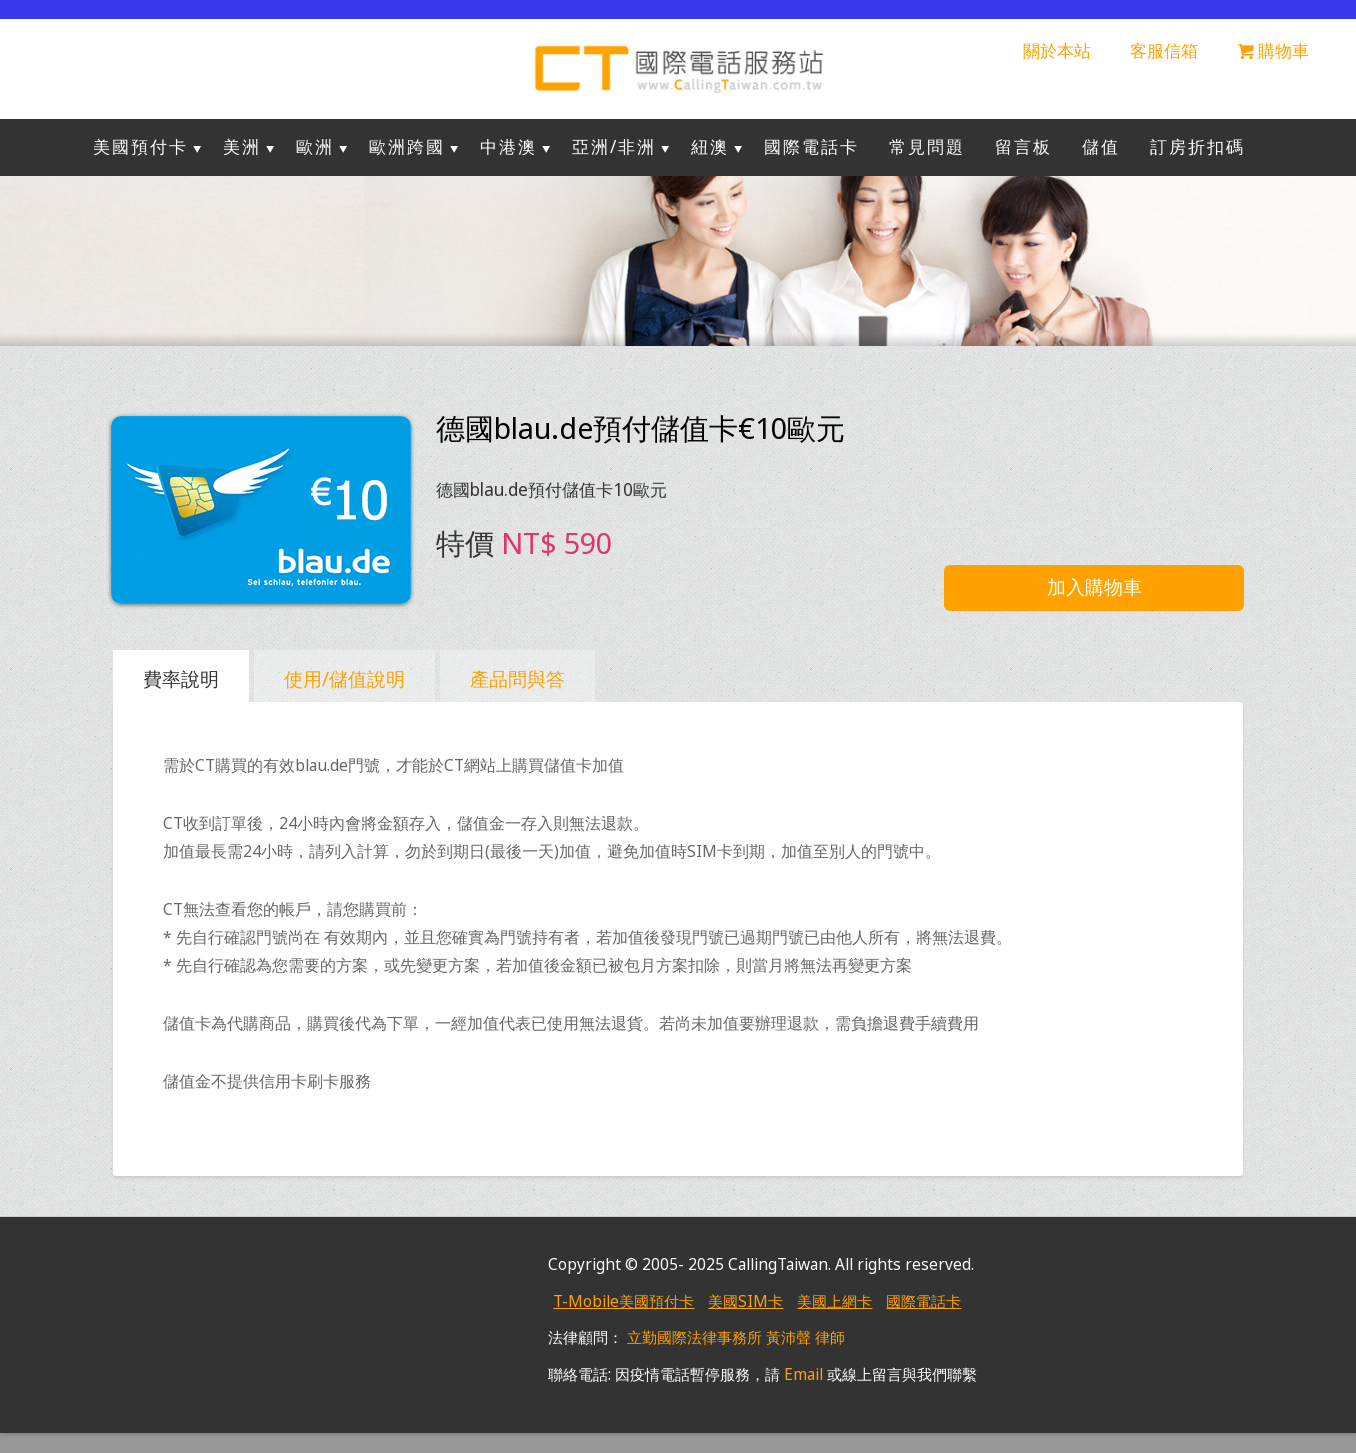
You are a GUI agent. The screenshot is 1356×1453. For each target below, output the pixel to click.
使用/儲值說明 (344, 678)
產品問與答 (517, 678)
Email (803, 1374)
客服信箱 (1164, 50)
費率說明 (181, 678)
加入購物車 (1094, 586)
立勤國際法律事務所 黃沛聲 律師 (736, 1337)
